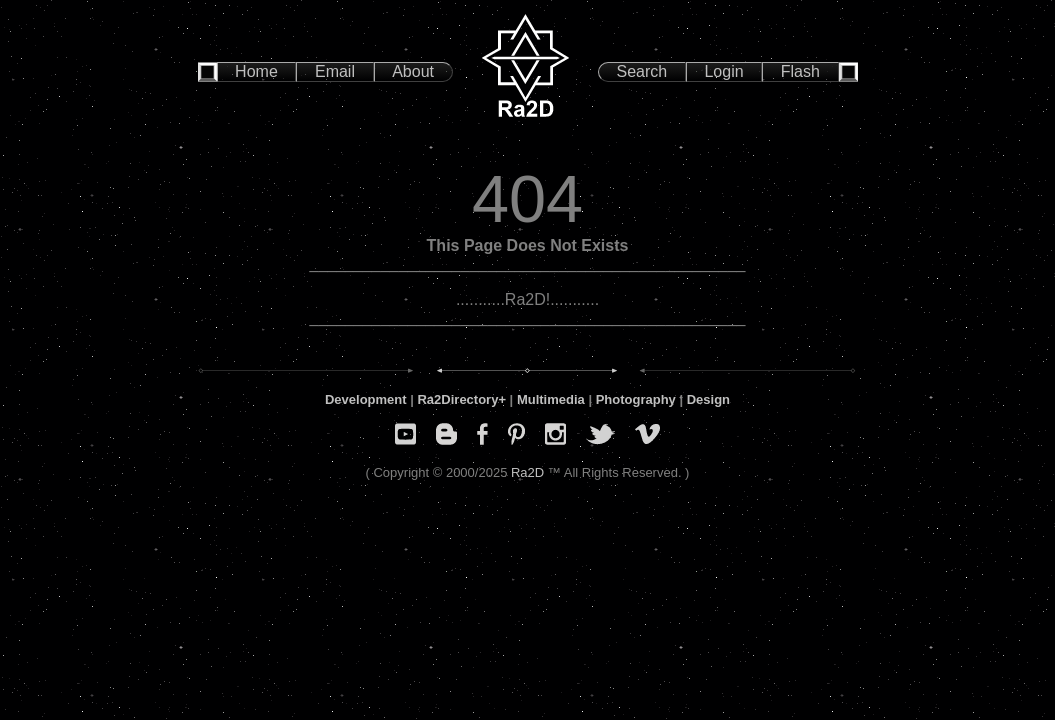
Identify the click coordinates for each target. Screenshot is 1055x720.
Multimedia (551, 399)
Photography (636, 399)
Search (642, 71)
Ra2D (527, 472)
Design (708, 399)
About (413, 71)
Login (723, 71)
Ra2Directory (457, 399)
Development (366, 399)
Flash (800, 71)
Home (256, 71)
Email (335, 71)
